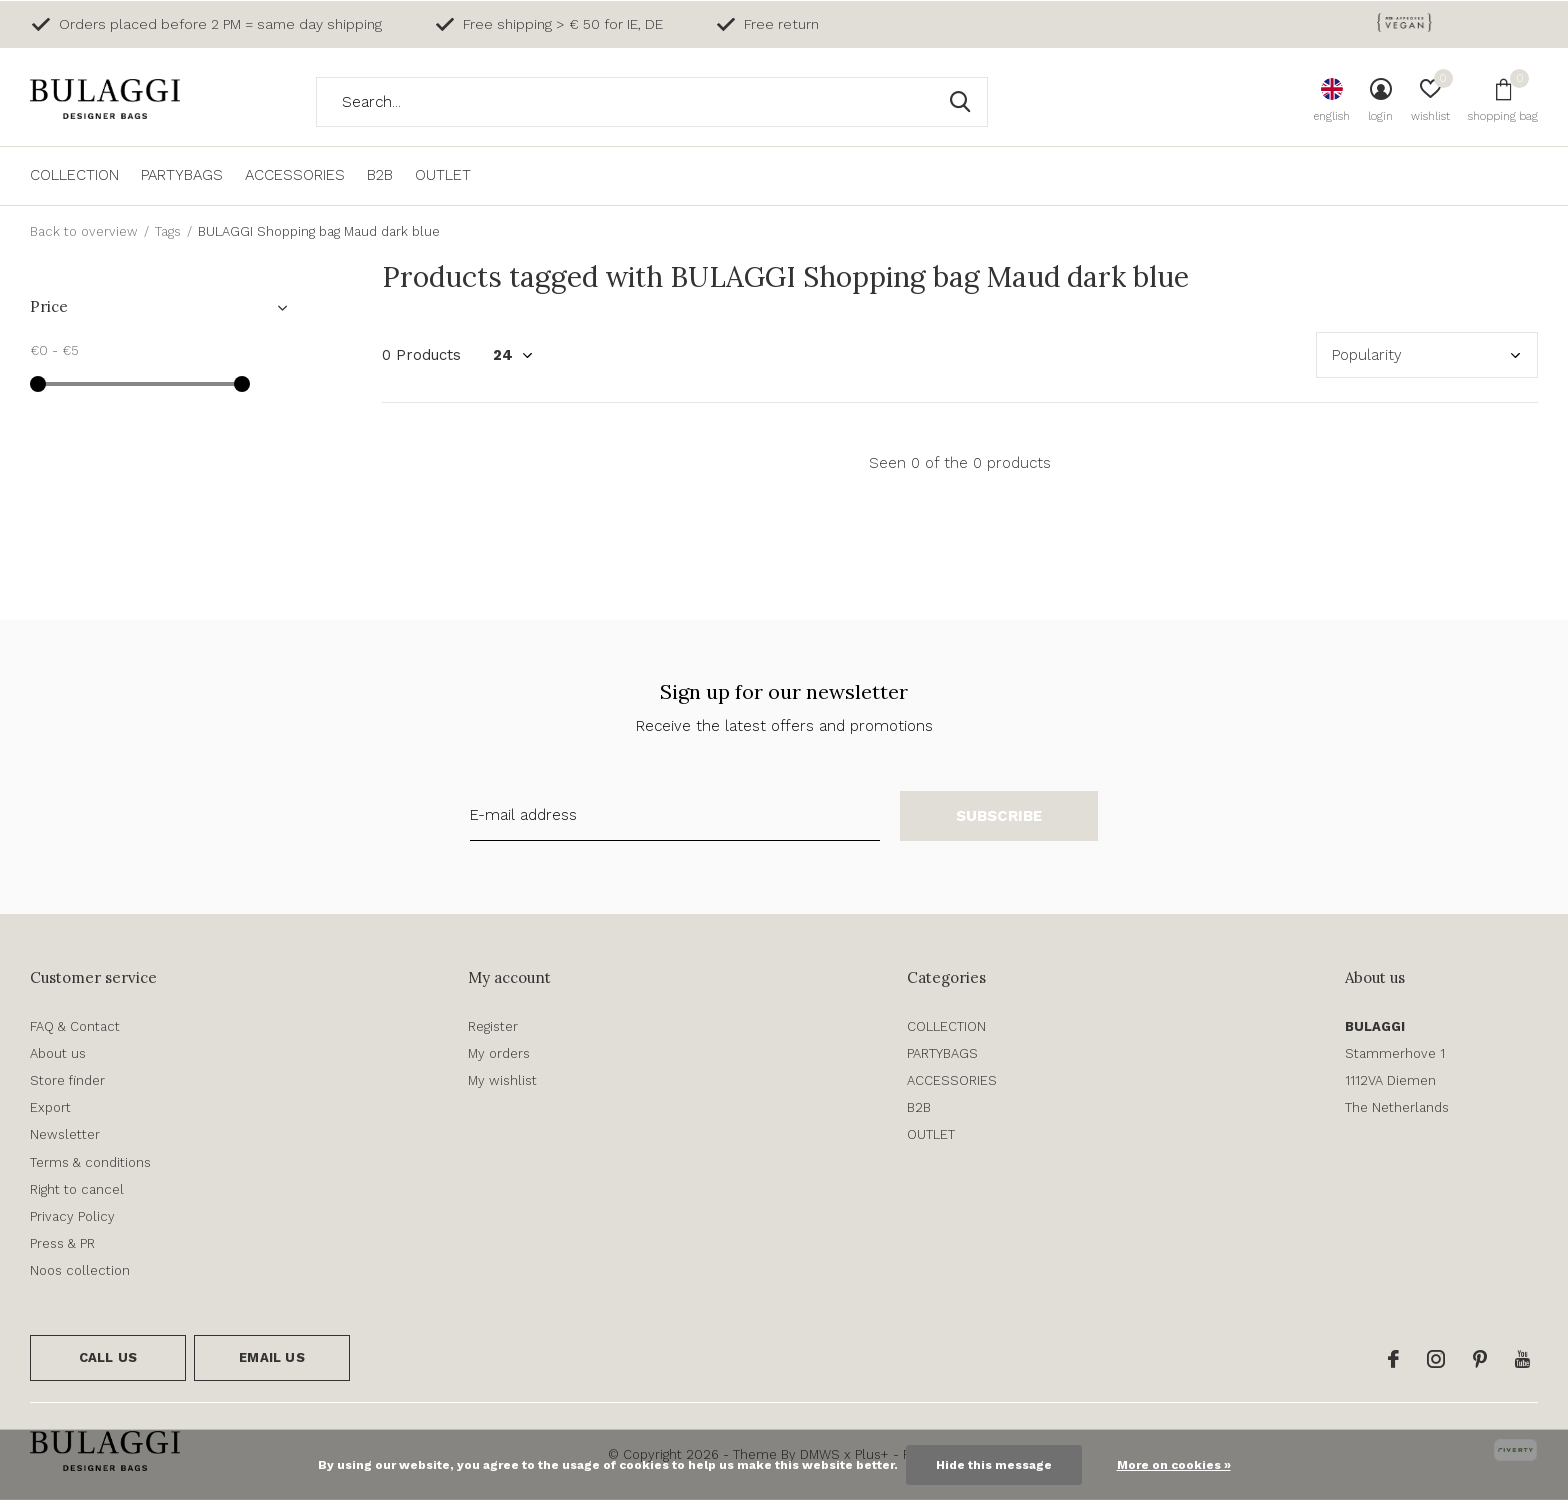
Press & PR (62, 1243)
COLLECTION (74, 175)
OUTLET (443, 175)
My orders (499, 1053)
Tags (168, 231)
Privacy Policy (72, 1216)
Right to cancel (77, 1189)
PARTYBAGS (182, 175)
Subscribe (999, 816)
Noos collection (80, 1270)
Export (50, 1107)
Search (960, 102)
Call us (108, 1357)
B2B (380, 175)
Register (493, 1026)
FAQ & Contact (75, 1026)
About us (58, 1053)
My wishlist (502, 1080)
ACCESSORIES (295, 175)
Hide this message (994, 1465)
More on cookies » (1174, 1465)
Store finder (67, 1080)
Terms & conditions (90, 1162)
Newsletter (65, 1134)
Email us (271, 1357)
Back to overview (84, 231)
